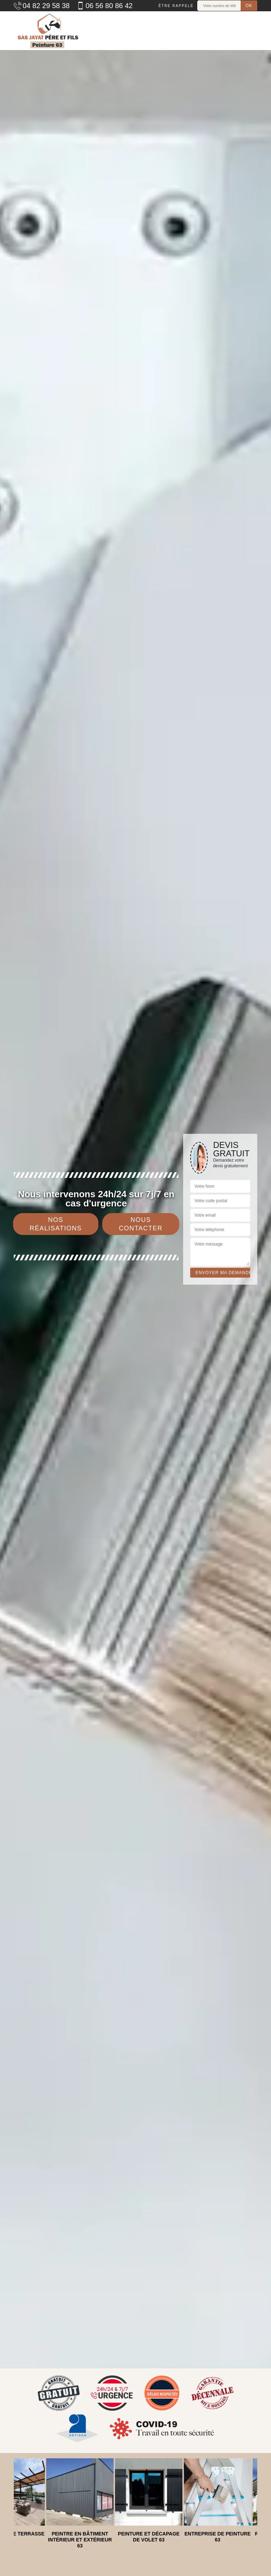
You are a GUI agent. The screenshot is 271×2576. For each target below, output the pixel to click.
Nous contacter (141, 1224)
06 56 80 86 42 (104, 6)
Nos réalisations (56, 1224)
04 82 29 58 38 (42, 6)
